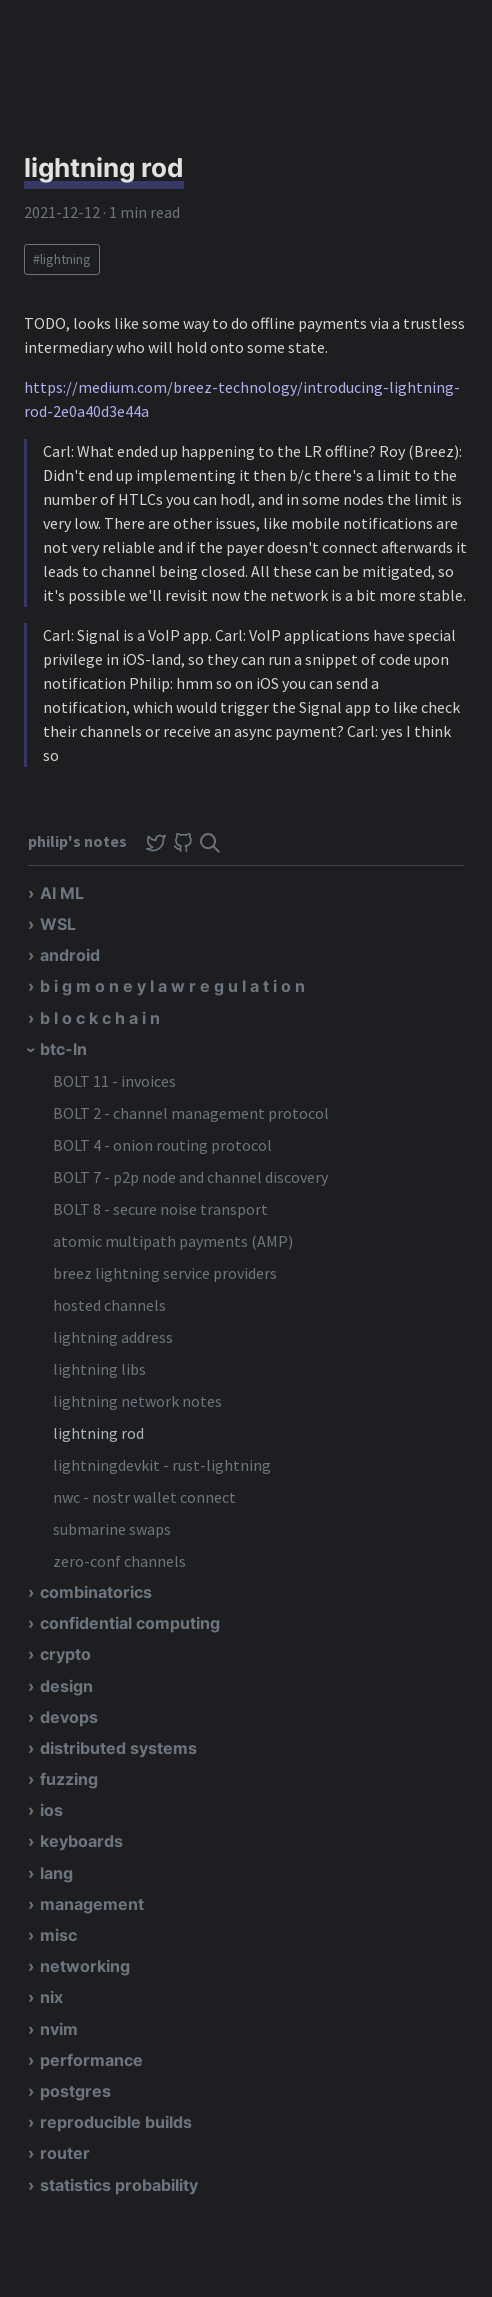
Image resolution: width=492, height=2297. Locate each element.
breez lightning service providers (165, 1273)
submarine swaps (112, 1529)
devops (69, 1717)
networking (85, 1966)
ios (51, 1810)
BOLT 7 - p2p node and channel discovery (190, 1177)
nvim (59, 2029)
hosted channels (109, 1305)
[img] (210, 843)
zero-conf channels (119, 1561)
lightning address (113, 1337)
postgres (75, 2091)
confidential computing (130, 1623)
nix (51, 1997)
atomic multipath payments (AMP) (173, 1241)
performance (91, 2060)
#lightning (62, 259)
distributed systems (118, 1748)
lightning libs (99, 1369)
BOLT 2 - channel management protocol (191, 1113)
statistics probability (119, 2185)
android (70, 955)
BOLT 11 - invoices (114, 1081)
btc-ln (63, 1049)
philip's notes (79, 841)
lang (56, 1873)
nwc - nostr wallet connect (144, 1497)
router (65, 2153)
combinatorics (96, 1592)
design (66, 1686)
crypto (65, 1654)
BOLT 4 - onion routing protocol (162, 1145)
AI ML (62, 893)
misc (58, 1935)
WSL (58, 924)
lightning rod (98, 1433)
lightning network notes (137, 1401)
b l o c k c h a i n (100, 1018)
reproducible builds (116, 2122)
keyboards (81, 1841)
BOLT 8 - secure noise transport (160, 1209)
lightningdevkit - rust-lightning (162, 1465)
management (92, 1904)
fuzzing (69, 1779)
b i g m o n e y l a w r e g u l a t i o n (172, 986)
